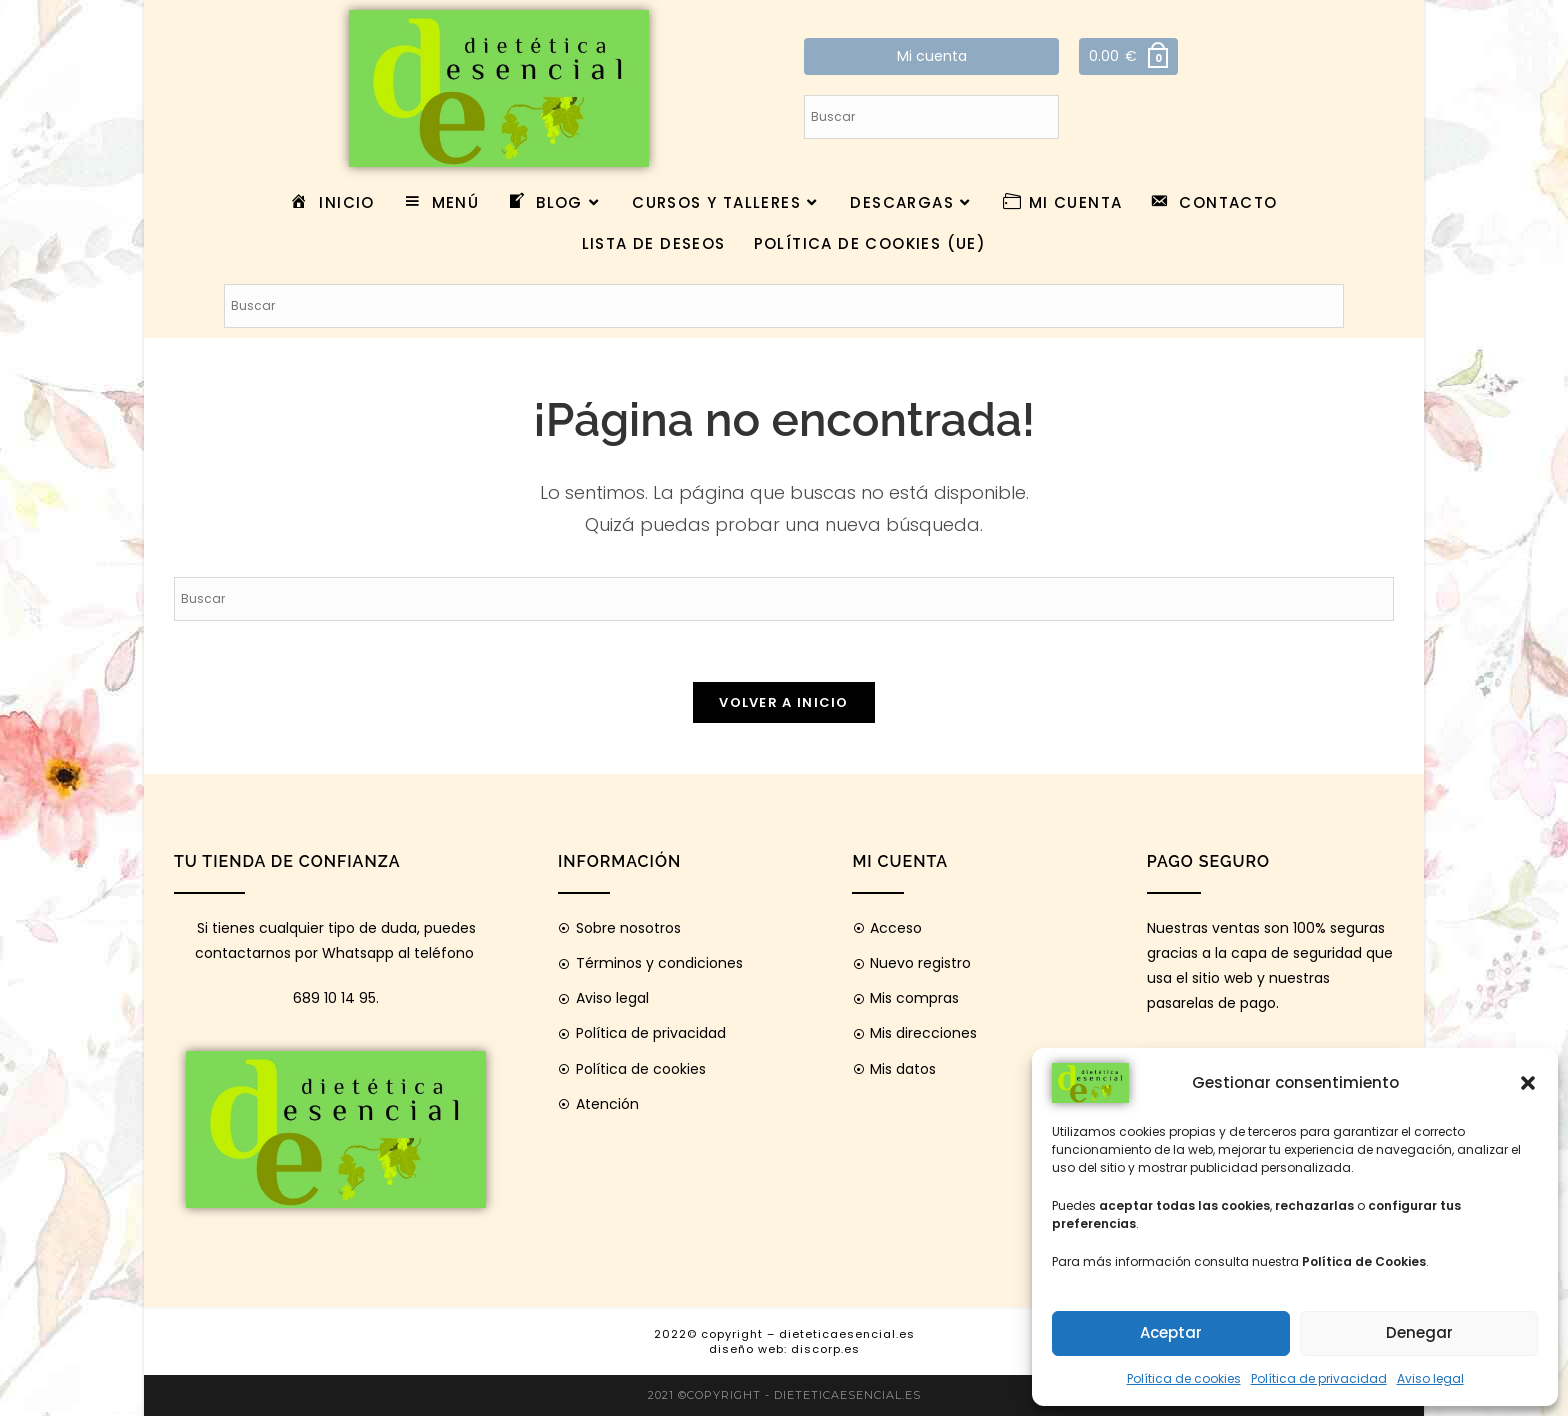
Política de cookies (1184, 1378)
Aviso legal (1430, 1378)
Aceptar (1171, 1332)
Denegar (1419, 1332)
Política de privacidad (1319, 1378)
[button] (1528, 1083)
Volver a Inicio (784, 702)
